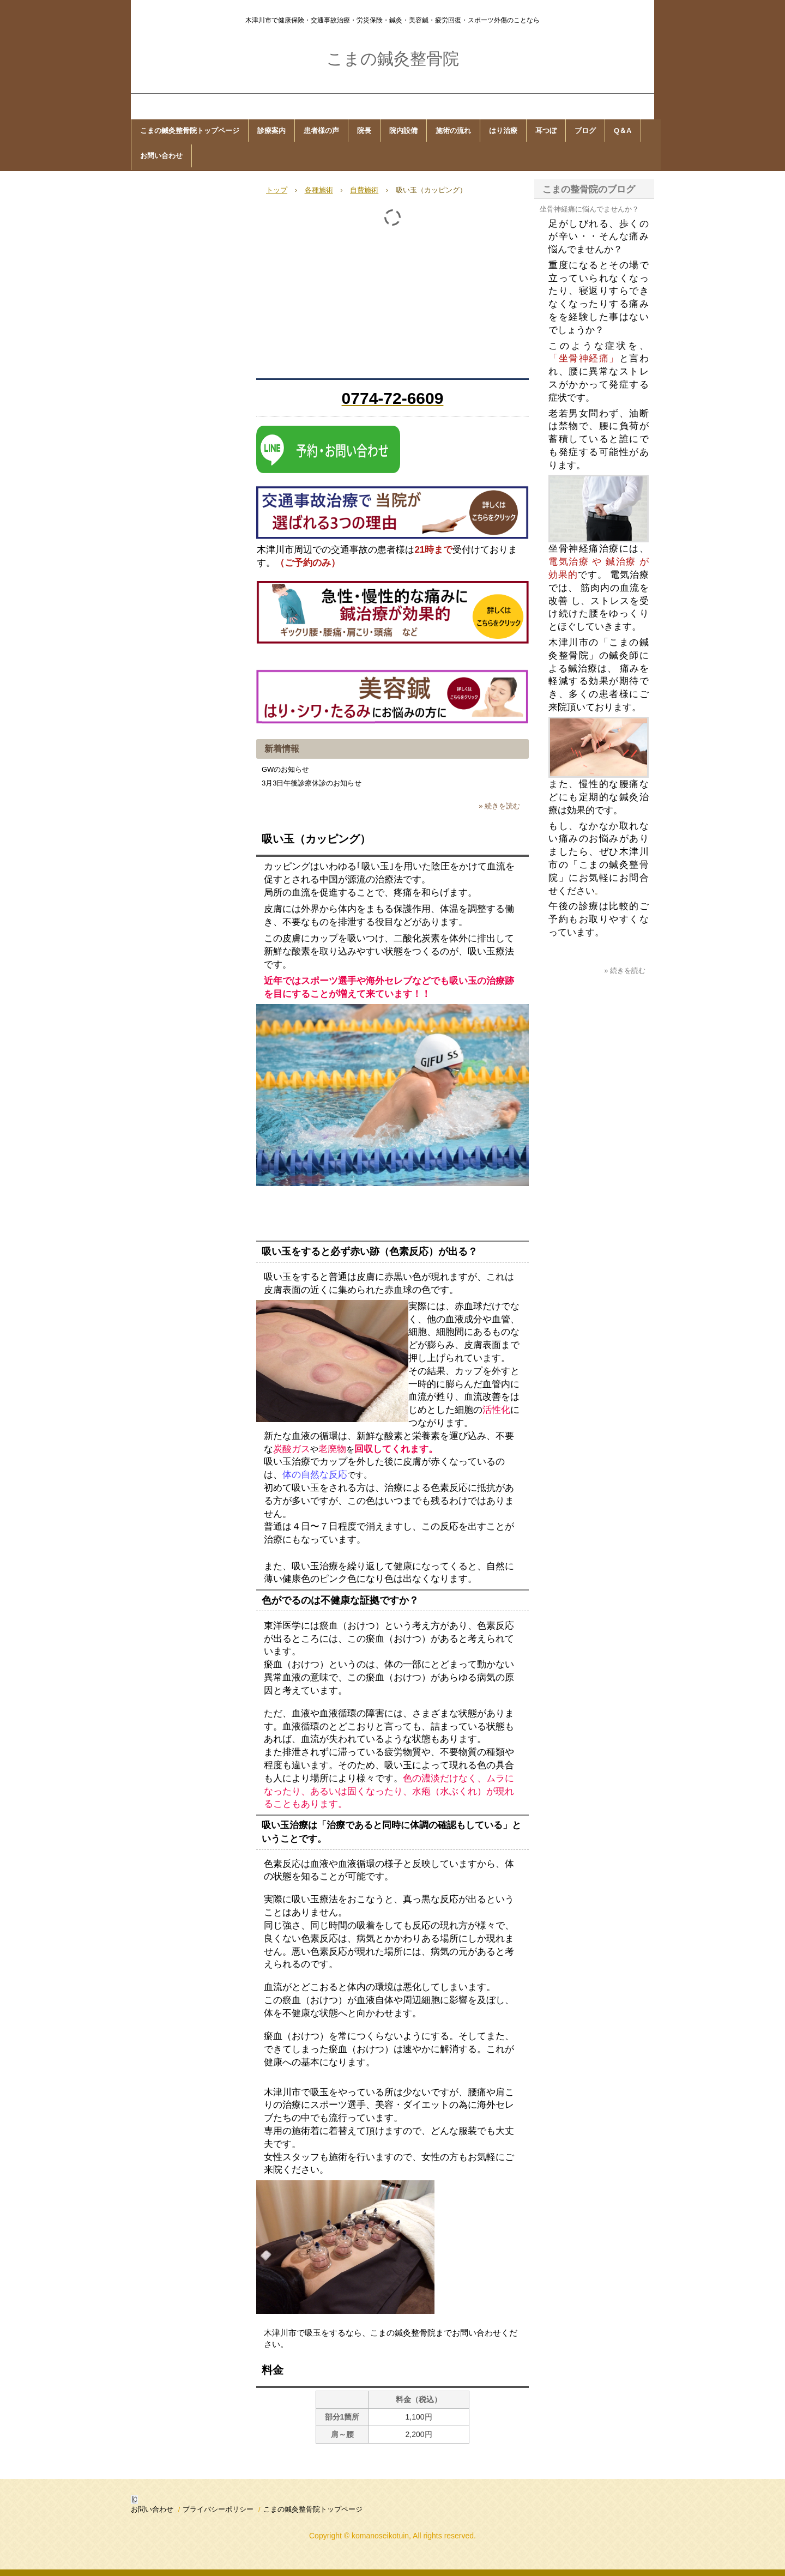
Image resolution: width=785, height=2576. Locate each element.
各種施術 (319, 190)
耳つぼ (546, 130)
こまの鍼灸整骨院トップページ (189, 130)
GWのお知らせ (285, 769)
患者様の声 (321, 130)
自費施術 (364, 190)
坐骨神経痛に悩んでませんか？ (589, 209)
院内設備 (403, 130)
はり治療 (503, 130)
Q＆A (623, 130)
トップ (276, 190)
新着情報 (281, 748)
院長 (364, 130)
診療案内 (271, 130)
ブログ (585, 130)
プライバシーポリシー (218, 2509)
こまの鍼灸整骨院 (393, 59)
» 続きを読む (499, 806)
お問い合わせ (161, 156)
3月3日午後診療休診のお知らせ (311, 783)
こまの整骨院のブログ (588, 189)
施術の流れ (453, 130)
